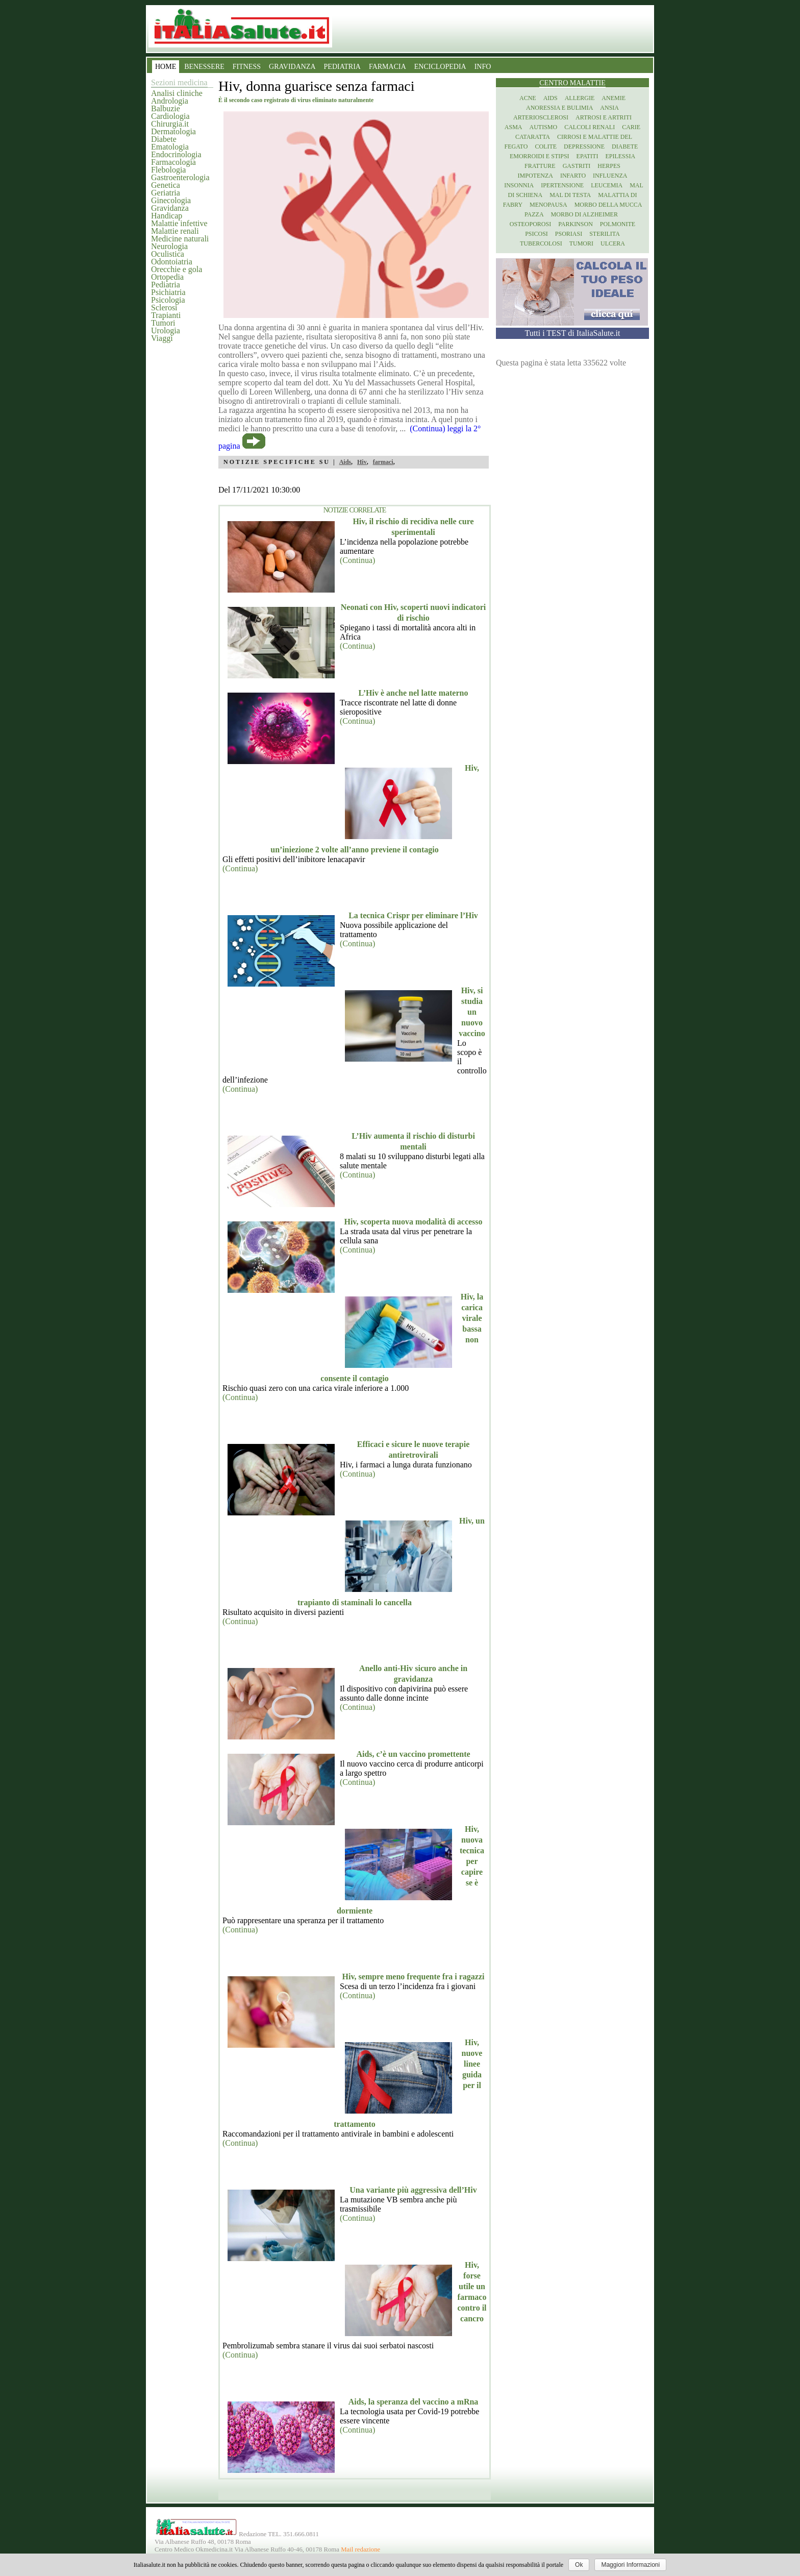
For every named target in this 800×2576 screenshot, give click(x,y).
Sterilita (604, 233)
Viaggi (162, 338)
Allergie (580, 98)
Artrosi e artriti (604, 117)
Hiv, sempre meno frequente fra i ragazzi (413, 1976)
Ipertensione (562, 185)
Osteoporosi (530, 224)
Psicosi (536, 233)
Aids (345, 461)
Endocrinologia (176, 154)
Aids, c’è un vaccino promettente (413, 1754)
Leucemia (606, 185)
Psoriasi (568, 233)
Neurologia (169, 246)
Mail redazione (360, 2549)
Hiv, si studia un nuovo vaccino (472, 1012)
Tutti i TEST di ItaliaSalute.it (572, 333)
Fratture (540, 165)
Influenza (610, 175)
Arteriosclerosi (540, 117)
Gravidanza (170, 208)
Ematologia (170, 146)
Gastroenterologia (180, 177)
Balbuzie (165, 108)
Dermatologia (173, 131)
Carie (631, 127)
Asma (513, 127)
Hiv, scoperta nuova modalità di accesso (413, 1221)
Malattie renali (175, 231)
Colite (546, 146)
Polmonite (617, 224)
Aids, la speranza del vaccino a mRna (413, 2401)
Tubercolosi (541, 243)
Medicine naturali (180, 238)
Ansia (609, 107)
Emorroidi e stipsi (539, 156)
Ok (579, 2564)
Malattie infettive (179, 223)
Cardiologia (170, 116)
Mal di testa (570, 195)
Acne (527, 98)
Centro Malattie (572, 83)
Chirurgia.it (170, 123)
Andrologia (169, 100)
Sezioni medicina (179, 82)
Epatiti (587, 156)
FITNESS (247, 66)
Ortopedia (167, 277)
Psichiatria (168, 292)
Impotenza (535, 175)
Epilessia (620, 156)
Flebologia (168, 169)
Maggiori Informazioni (630, 2564)
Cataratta (532, 136)
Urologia (165, 330)
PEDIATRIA (342, 66)
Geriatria (165, 192)
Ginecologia (171, 200)
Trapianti (166, 315)
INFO (482, 66)
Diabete (164, 139)
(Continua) (357, 560)
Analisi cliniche (177, 93)
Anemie (614, 98)
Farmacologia (173, 162)
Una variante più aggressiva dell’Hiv (413, 2190)
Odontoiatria (171, 261)
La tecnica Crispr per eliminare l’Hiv (413, 915)
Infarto (573, 175)
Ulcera (613, 243)
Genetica (165, 185)
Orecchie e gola (176, 269)
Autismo (544, 127)
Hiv (362, 461)
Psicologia (168, 300)
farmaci (383, 461)
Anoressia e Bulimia (559, 107)
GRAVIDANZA (292, 66)
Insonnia (519, 185)
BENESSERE (204, 66)
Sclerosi (164, 307)
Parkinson (575, 224)
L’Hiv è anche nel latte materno (413, 693)
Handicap (166, 215)
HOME (165, 66)
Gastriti (577, 165)
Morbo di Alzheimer (584, 214)
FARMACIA (387, 66)
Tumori (163, 322)
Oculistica (167, 254)
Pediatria (165, 284)
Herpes (608, 165)
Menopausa (548, 204)
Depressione (584, 146)
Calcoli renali (589, 127)
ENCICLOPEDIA (440, 66)
